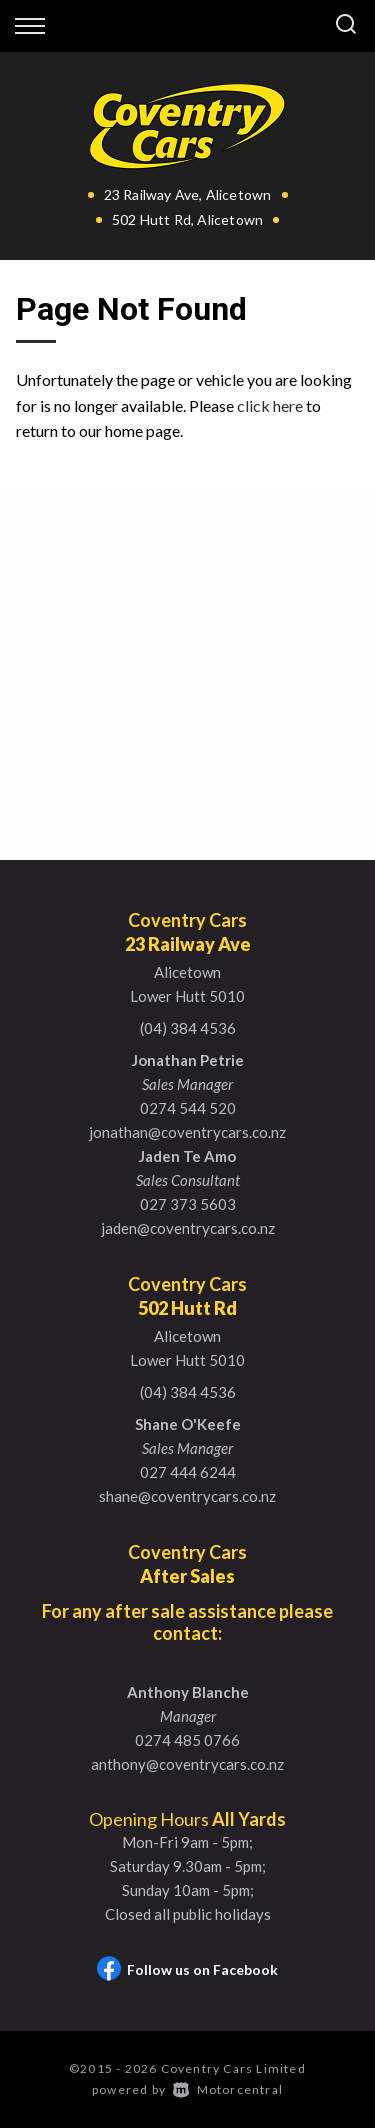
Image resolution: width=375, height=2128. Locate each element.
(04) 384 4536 (188, 1028)
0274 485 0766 (187, 1740)
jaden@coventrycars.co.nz (188, 1228)
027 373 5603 (188, 1204)
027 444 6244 (188, 1472)
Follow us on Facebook (187, 1969)
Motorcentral (228, 2089)
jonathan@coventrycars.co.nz (187, 1132)
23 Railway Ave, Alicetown (188, 194)
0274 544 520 (188, 1108)
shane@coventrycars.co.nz (187, 1496)
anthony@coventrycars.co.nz (187, 1764)
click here (270, 405)
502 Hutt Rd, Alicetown (187, 219)
